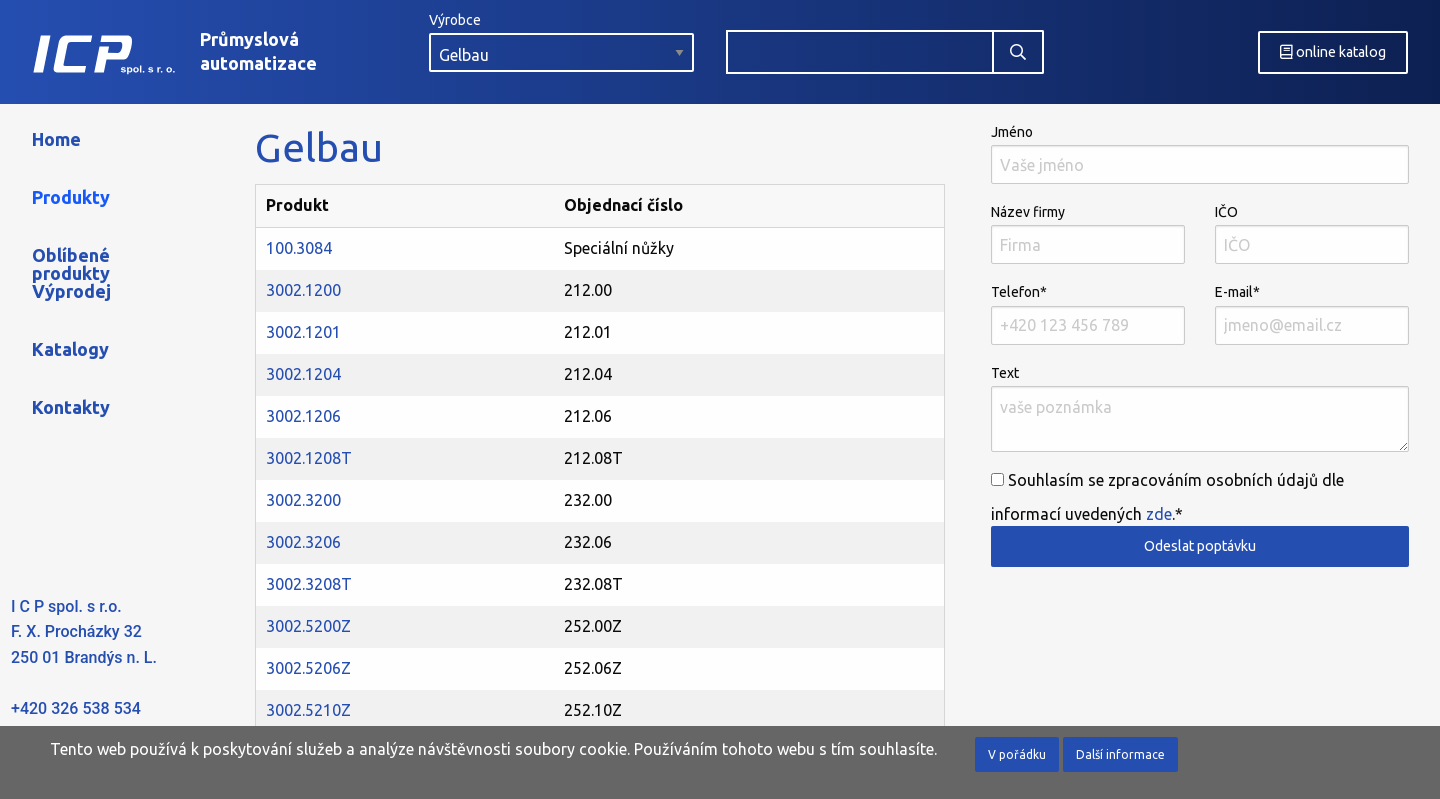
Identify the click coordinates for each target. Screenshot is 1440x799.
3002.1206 (303, 416)
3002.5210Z (308, 710)
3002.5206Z (308, 668)
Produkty (71, 197)
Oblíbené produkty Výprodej (71, 273)
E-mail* (1312, 314)
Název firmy (1088, 234)
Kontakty (71, 407)
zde (1159, 514)
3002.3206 (303, 542)
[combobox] (860, 52)
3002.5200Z (308, 626)
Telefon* (1088, 314)
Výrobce (561, 42)
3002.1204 (303, 374)
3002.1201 (303, 332)
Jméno (1200, 154)
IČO (1312, 234)
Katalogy (70, 349)
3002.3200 (303, 500)
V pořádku (1017, 754)
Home (56, 139)
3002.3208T (309, 584)
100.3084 (299, 248)
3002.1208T (309, 458)
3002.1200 (303, 290)
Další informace (1120, 754)
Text (1200, 408)
